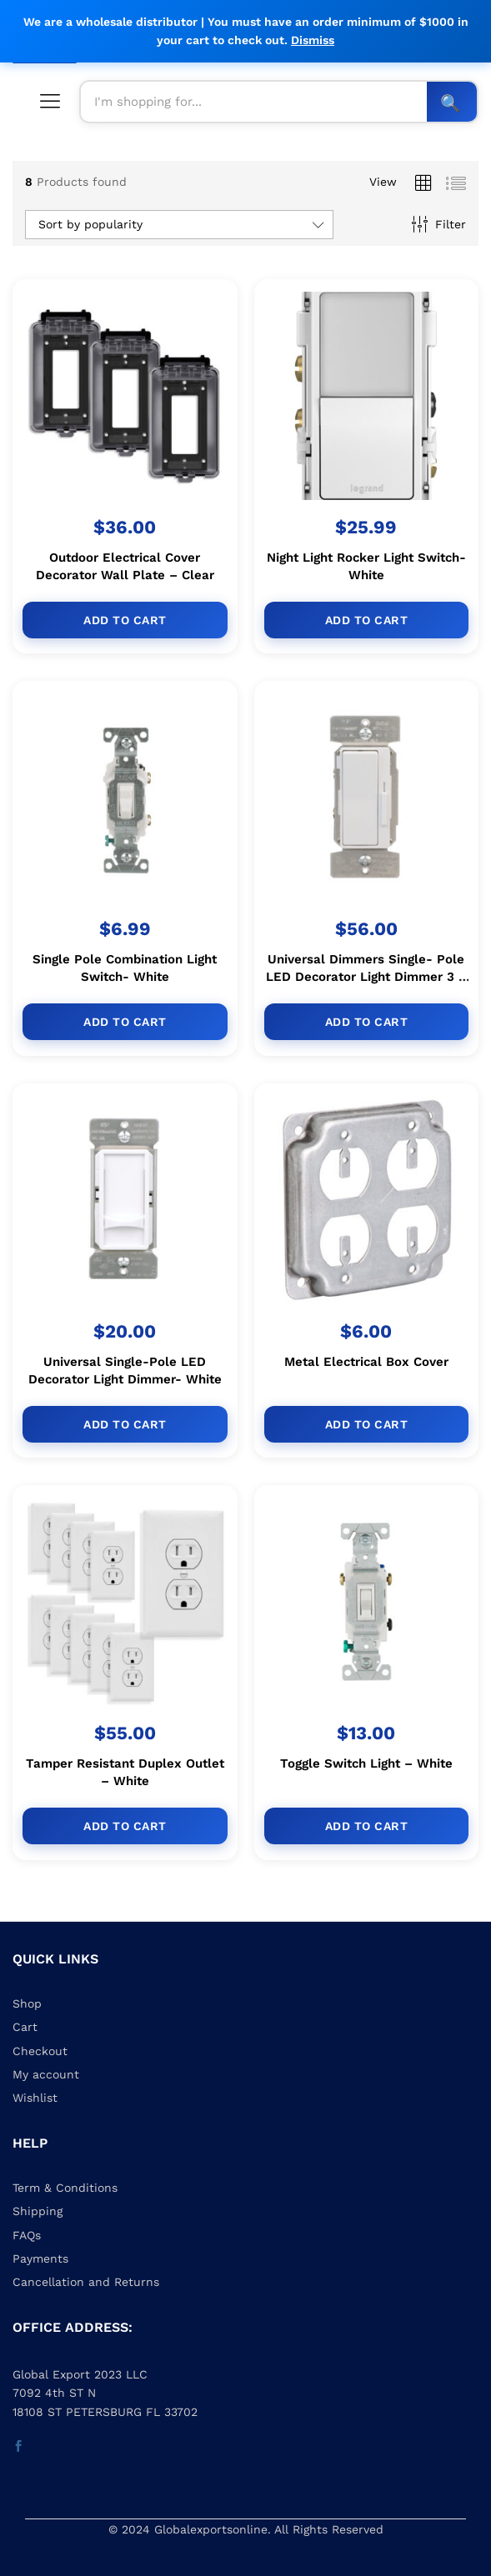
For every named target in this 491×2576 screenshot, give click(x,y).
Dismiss (312, 40)
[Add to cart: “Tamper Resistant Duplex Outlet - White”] (125, 1826)
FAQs (27, 2235)
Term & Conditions (65, 2187)
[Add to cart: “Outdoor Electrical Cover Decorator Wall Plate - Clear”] (125, 620)
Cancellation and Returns (86, 2281)
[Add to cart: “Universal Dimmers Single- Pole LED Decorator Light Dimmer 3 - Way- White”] (366, 1021)
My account (46, 2074)
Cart (25, 2026)
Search (452, 102)
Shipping (38, 2211)
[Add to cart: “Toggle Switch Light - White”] (366, 1826)
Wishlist (35, 2097)
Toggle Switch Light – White (366, 1764)
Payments (40, 2258)
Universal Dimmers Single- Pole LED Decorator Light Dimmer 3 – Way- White (366, 977)
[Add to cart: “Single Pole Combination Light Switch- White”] (125, 1021)
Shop (27, 2003)
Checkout (40, 2051)
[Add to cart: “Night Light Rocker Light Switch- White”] (366, 620)
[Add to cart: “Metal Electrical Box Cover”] (366, 1424)
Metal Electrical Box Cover (366, 1361)
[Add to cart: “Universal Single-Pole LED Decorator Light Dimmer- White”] (125, 1424)
